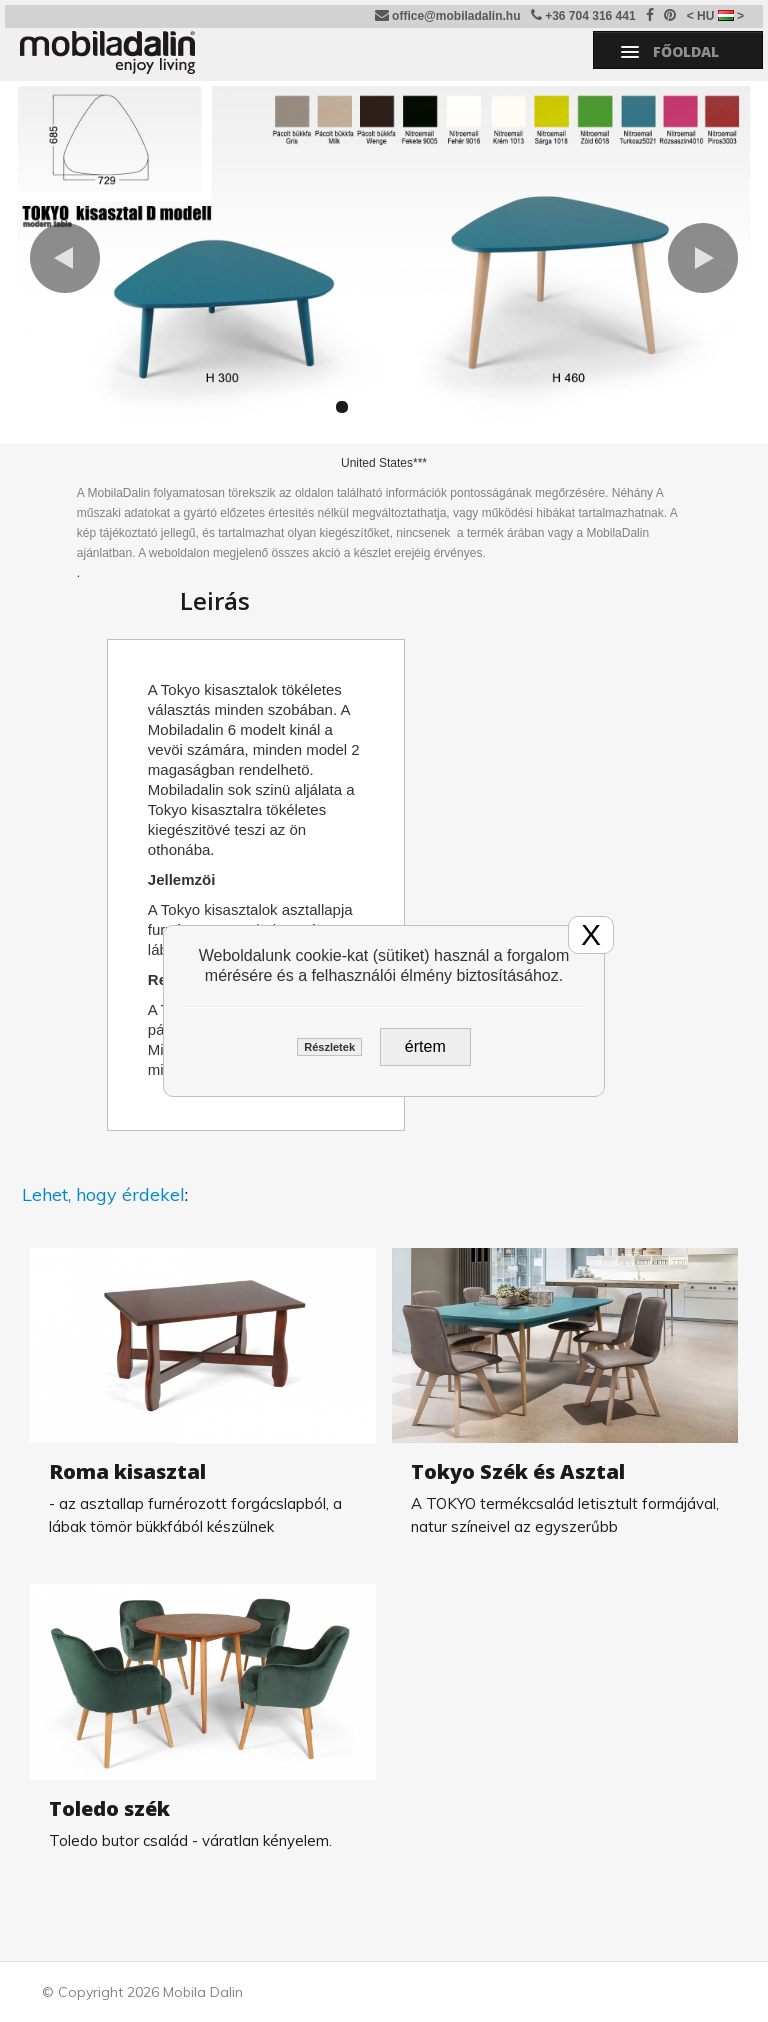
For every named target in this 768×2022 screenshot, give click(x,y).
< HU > (715, 16)
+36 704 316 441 (583, 15)
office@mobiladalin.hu (448, 15)
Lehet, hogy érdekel (103, 1194)
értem (425, 1046)
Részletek (329, 1047)
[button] (65, 258)
